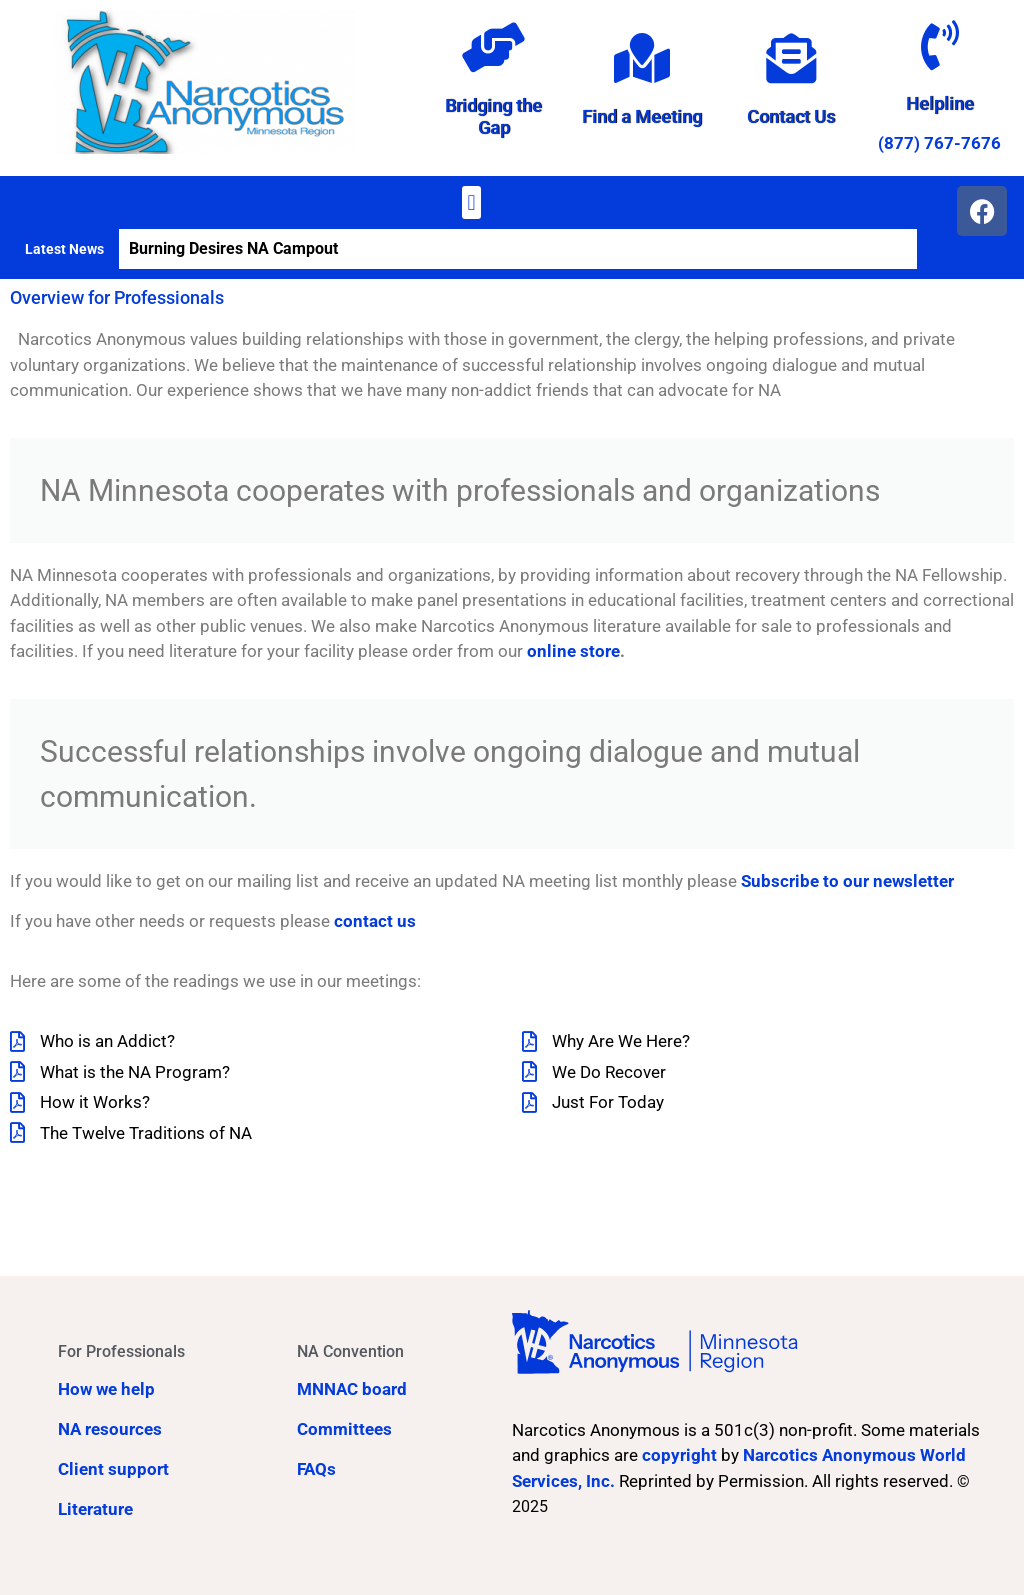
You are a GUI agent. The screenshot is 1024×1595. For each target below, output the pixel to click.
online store (573, 651)
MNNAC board (352, 1389)
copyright (679, 1455)
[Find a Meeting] (642, 58)
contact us (375, 921)
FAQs (316, 1469)
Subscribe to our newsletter (847, 881)
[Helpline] (940, 45)
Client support (113, 1469)
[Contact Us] (791, 58)
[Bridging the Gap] (494, 47)
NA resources (110, 1429)
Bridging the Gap (493, 116)
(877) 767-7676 (939, 143)
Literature (95, 1509)
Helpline (940, 103)
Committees (344, 1429)
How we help (106, 1389)
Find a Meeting (642, 116)
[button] (471, 202)
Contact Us (791, 116)
